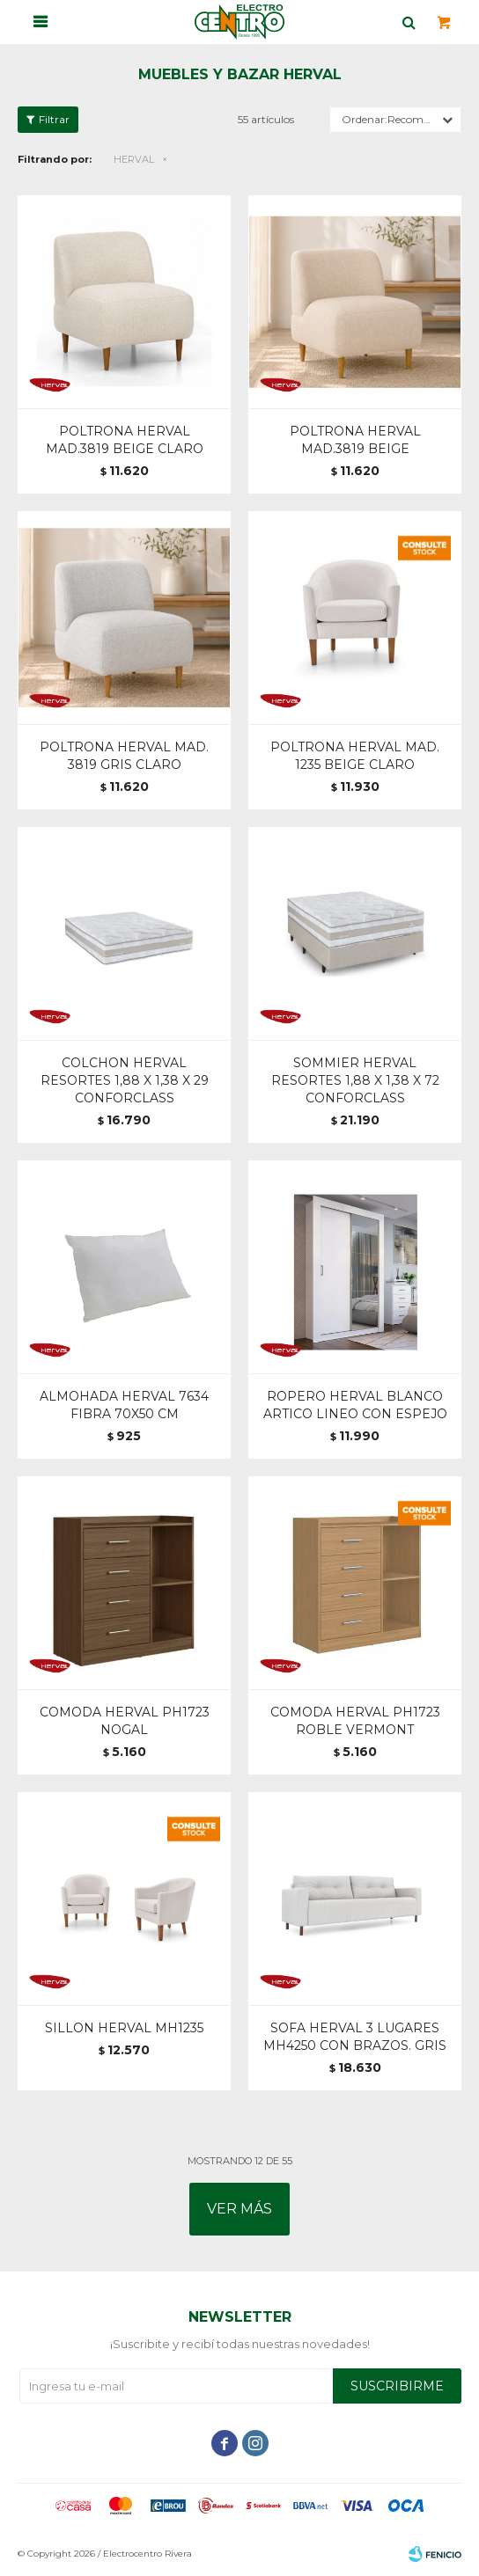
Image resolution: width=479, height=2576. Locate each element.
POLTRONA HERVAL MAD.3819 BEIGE (355, 440)
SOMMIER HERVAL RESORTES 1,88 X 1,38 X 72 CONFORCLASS (355, 1080)
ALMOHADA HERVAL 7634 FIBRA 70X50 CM (124, 1405)
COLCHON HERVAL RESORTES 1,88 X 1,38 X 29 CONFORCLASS (125, 1080)
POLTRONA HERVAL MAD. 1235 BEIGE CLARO (354, 755)
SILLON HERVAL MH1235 (124, 2028)
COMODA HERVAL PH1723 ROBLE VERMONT (355, 1721)
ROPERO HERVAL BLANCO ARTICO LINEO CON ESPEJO (355, 1405)
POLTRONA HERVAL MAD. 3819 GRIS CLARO (124, 755)
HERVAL (134, 159)
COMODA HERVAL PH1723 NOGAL (125, 1721)
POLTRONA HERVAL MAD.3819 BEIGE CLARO (124, 440)
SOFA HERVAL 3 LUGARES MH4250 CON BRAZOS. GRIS (354, 2036)
